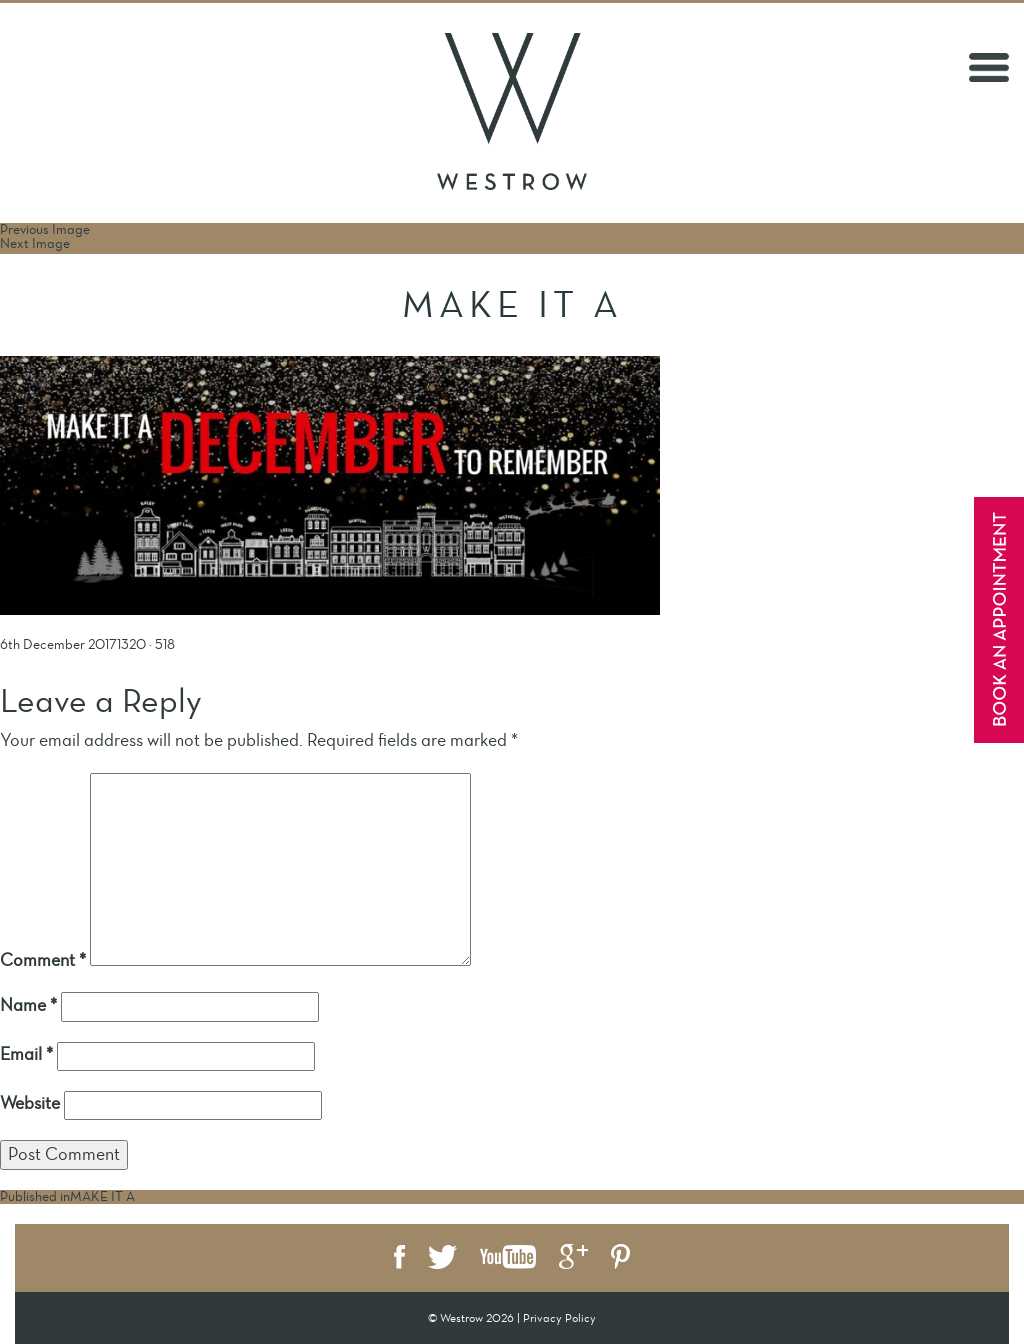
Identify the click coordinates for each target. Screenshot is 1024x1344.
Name (28, 1005)
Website (30, 1103)
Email (26, 1054)
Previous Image (45, 229)
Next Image (35, 243)
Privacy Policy (559, 1318)
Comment (43, 960)
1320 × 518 (146, 644)
